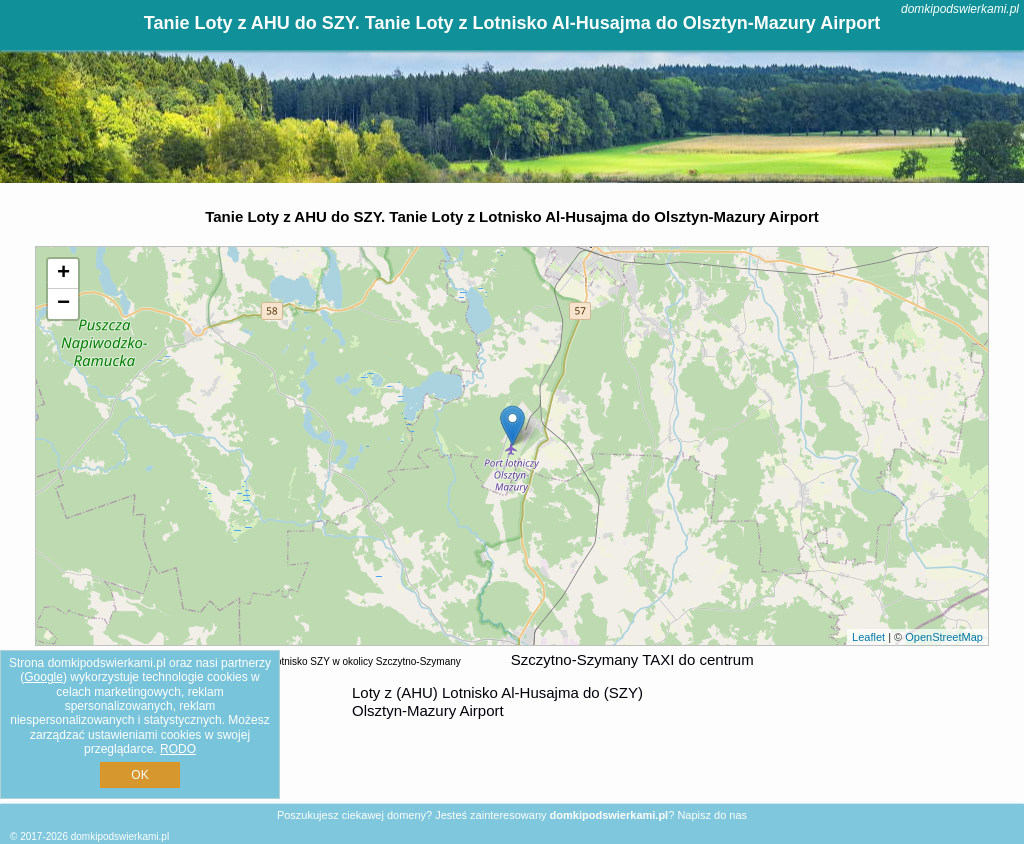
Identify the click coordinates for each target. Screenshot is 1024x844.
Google (43, 677)
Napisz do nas (712, 815)
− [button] (63, 304)
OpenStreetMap (944, 637)
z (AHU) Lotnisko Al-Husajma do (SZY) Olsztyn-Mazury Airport (497, 701)
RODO (178, 749)
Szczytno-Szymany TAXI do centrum (632, 659)
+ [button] (63, 274)
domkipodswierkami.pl (960, 9)
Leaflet (868, 637)
